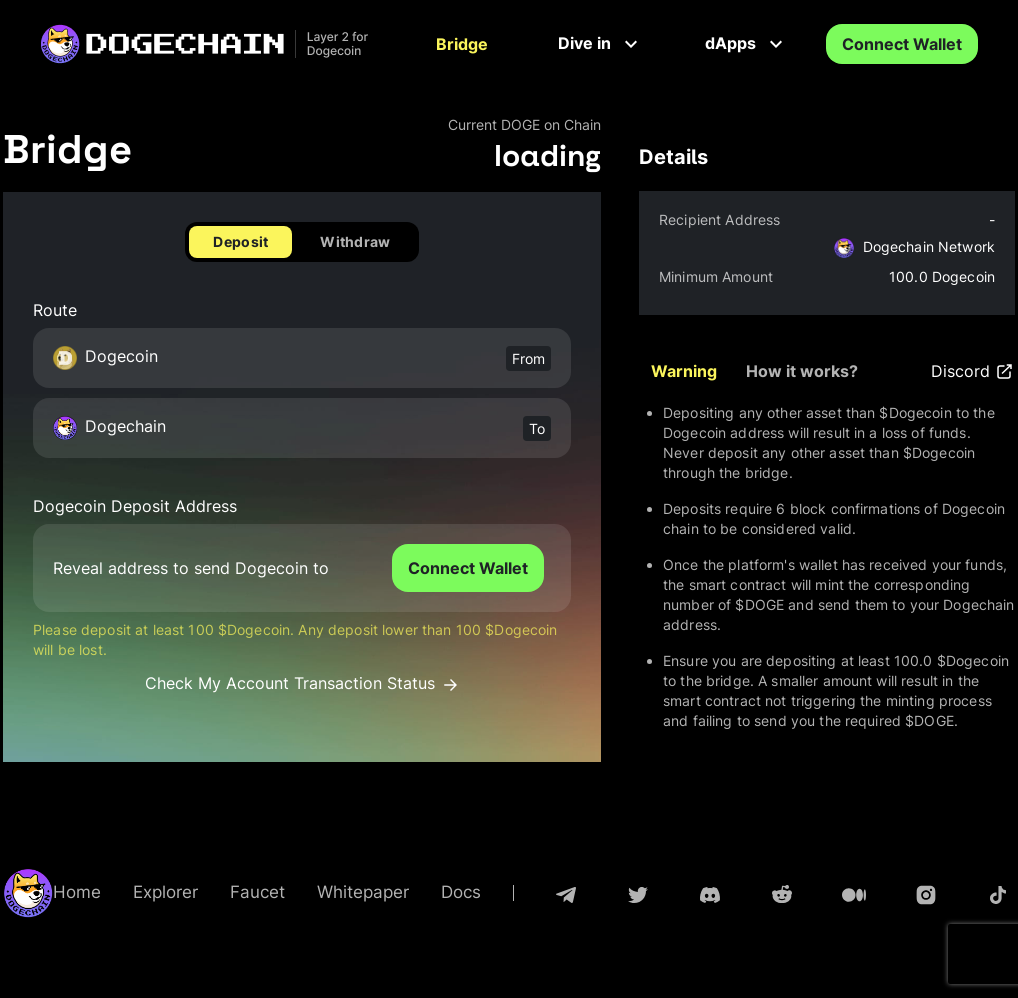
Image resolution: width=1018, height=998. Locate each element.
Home (77, 892)
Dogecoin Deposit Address (135, 507)
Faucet (257, 892)
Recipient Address (719, 219)
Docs (461, 892)
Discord (973, 371)
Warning (684, 371)
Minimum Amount (716, 276)
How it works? (802, 371)
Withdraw (355, 242)
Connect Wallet (902, 44)
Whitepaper (363, 892)
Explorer (165, 892)
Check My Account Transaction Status (302, 683)
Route (55, 311)
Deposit (240, 242)
